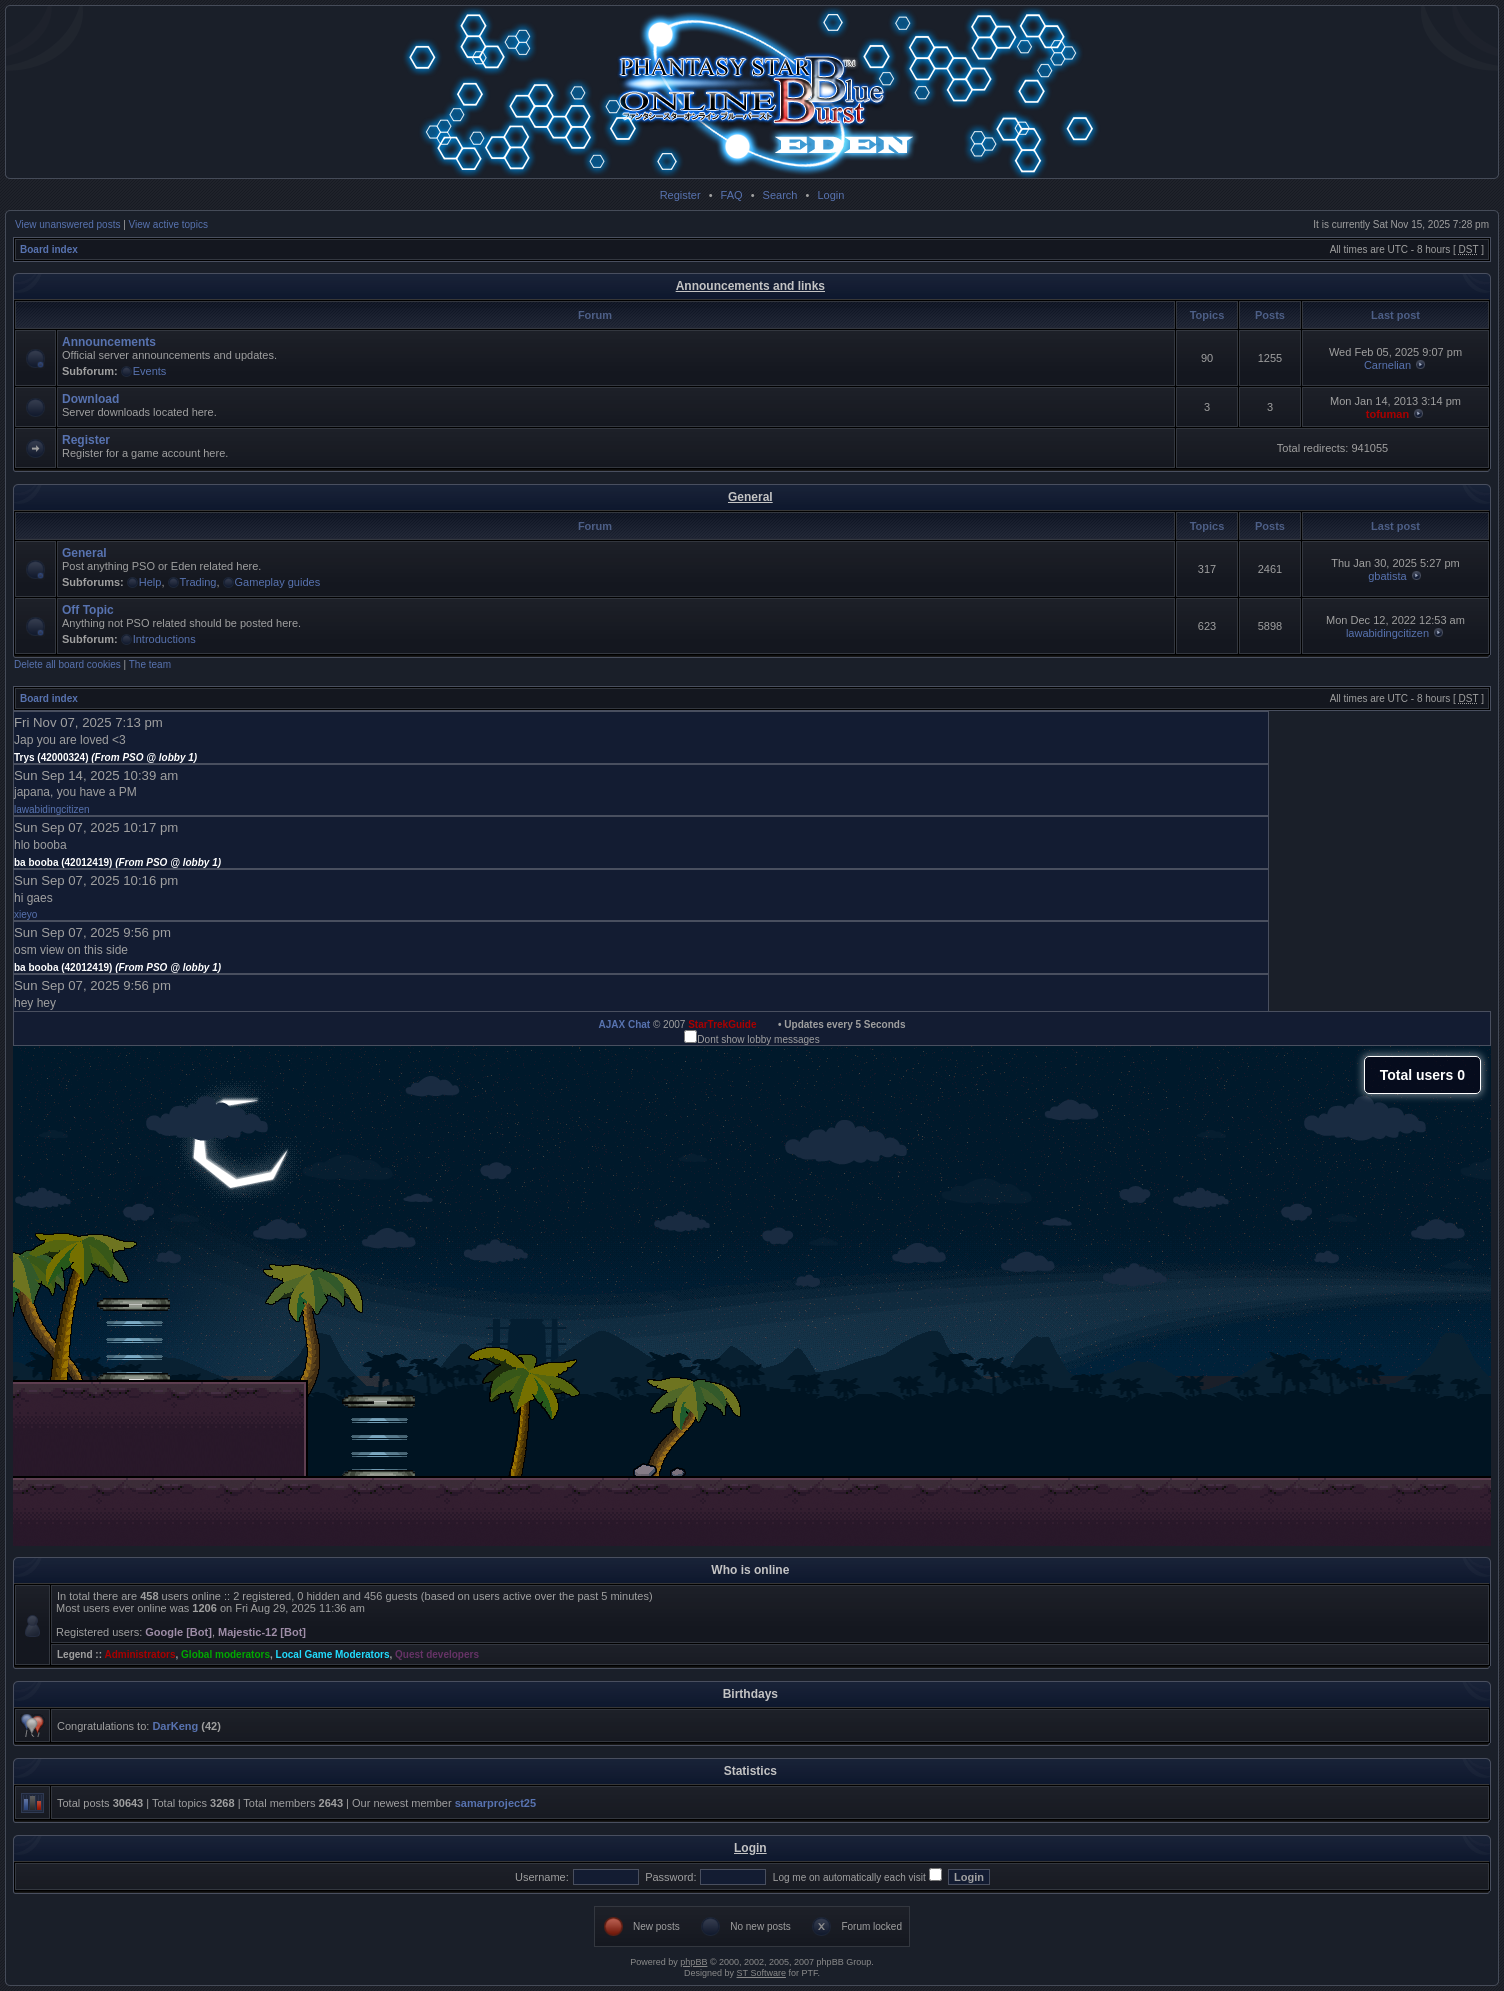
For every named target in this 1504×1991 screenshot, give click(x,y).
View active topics (168, 224)
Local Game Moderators (333, 1654)
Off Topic (88, 610)
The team (150, 664)
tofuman (1387, 414)
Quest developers (437, 1654)
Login (830, 195)
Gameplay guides (278, 582)
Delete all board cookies (67, 664)
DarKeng (175, 1726)
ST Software (761, 1973)
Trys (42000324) (105, 757)
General (750, 497)
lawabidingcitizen (1387, 633)
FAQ (732, 195)
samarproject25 (495, 1803)
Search (780, 195)
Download (90, 399)
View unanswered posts (67, 224)
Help (150, 582)
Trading (198, 582)
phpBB (693, 1962)
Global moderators (225, 1654)
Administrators (139, 1654)
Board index (49, 249)
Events (150, 371)
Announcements (109, 342)
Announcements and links (750, 286)
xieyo (25, 914)
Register (680, 195)
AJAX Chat (624, 1024)
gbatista (1387, 576)
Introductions (164, 639)
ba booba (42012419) (117, 862)
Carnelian (1387, 365)
